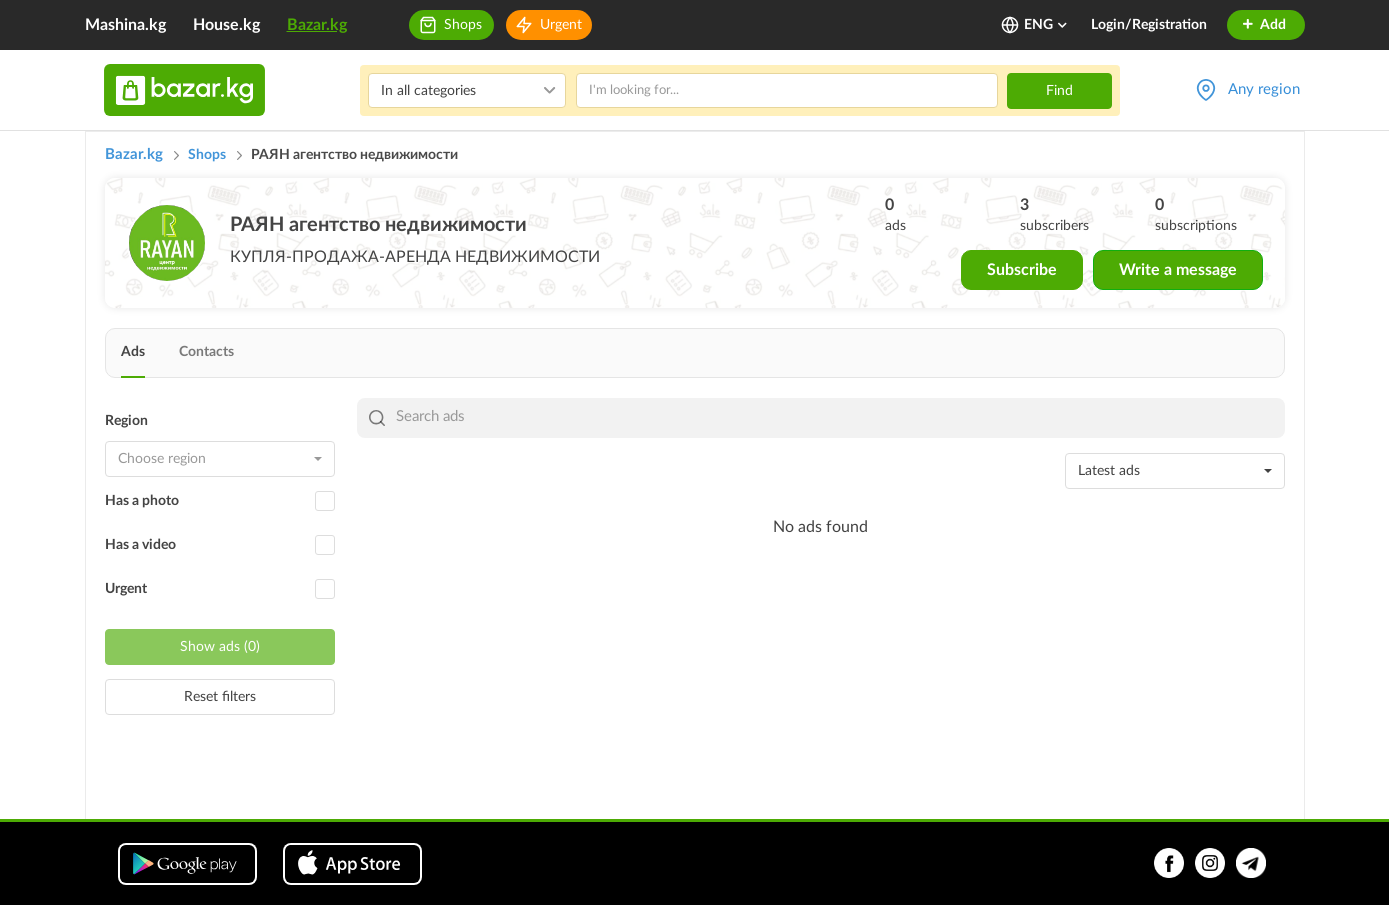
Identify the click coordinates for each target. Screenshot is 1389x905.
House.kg (226, 25)
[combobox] (220, 459)
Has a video (140, 545)
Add (1263, 25)
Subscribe (1022, 270)
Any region (1264, 89)
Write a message (1178, 270)
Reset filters (220, 697)
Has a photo (142, 501)
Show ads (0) (220, 647)
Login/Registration (1149, 25)
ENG (1046, 25)
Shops (463, 25)
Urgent (561, 25)
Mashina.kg (125, 25)
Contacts (206, 352)
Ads (133, 352)
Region (126, 421)
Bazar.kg (317, 25)
